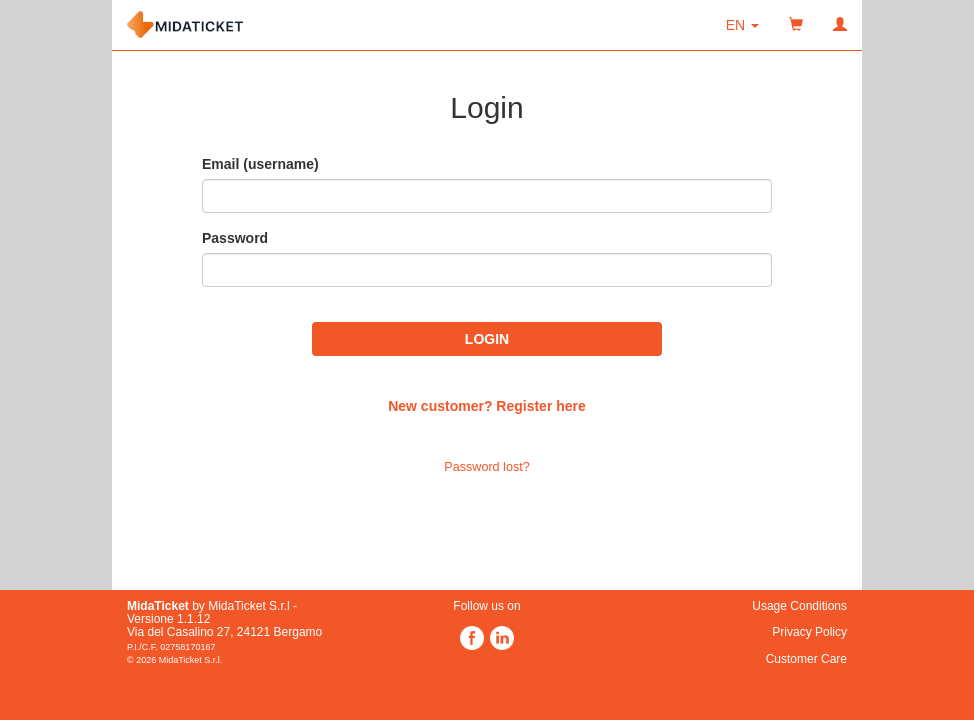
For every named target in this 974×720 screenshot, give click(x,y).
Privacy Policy (809, 632)
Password (235, 238)
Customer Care (806, 659)
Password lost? (486, 467)
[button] (742, 25)
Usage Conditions (799, 606)
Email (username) (260, 164)
